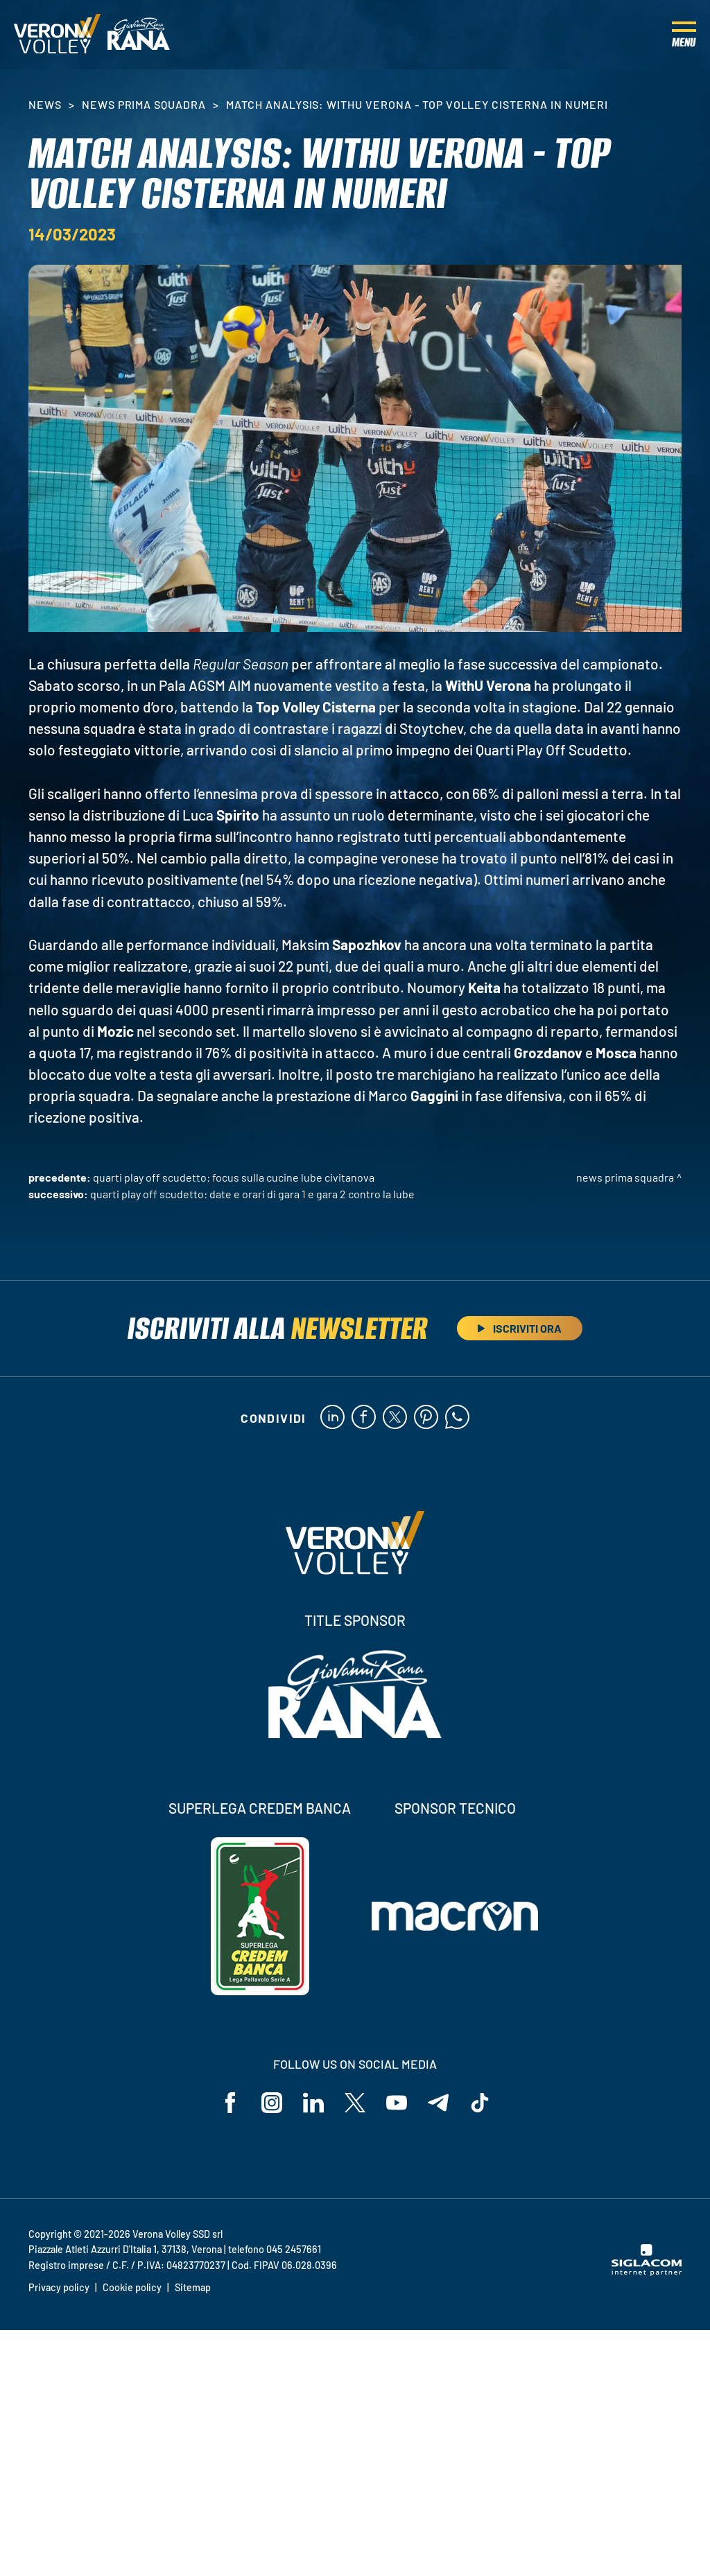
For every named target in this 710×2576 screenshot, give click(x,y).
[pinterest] (426, 1418)
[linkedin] (332, 1418)
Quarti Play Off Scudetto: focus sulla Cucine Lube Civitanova (233, 1177)
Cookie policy (132, 2287)
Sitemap (193, 2287)
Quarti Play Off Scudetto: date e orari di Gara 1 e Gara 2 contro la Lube (252, 1193)
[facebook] (364, 1418)
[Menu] (684, 34)
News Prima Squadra (144, 104)
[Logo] (57, 34)
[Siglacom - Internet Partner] (647, 2272)
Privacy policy (58, 2287)
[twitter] (395, 1418)
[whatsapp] (457, 1418)
